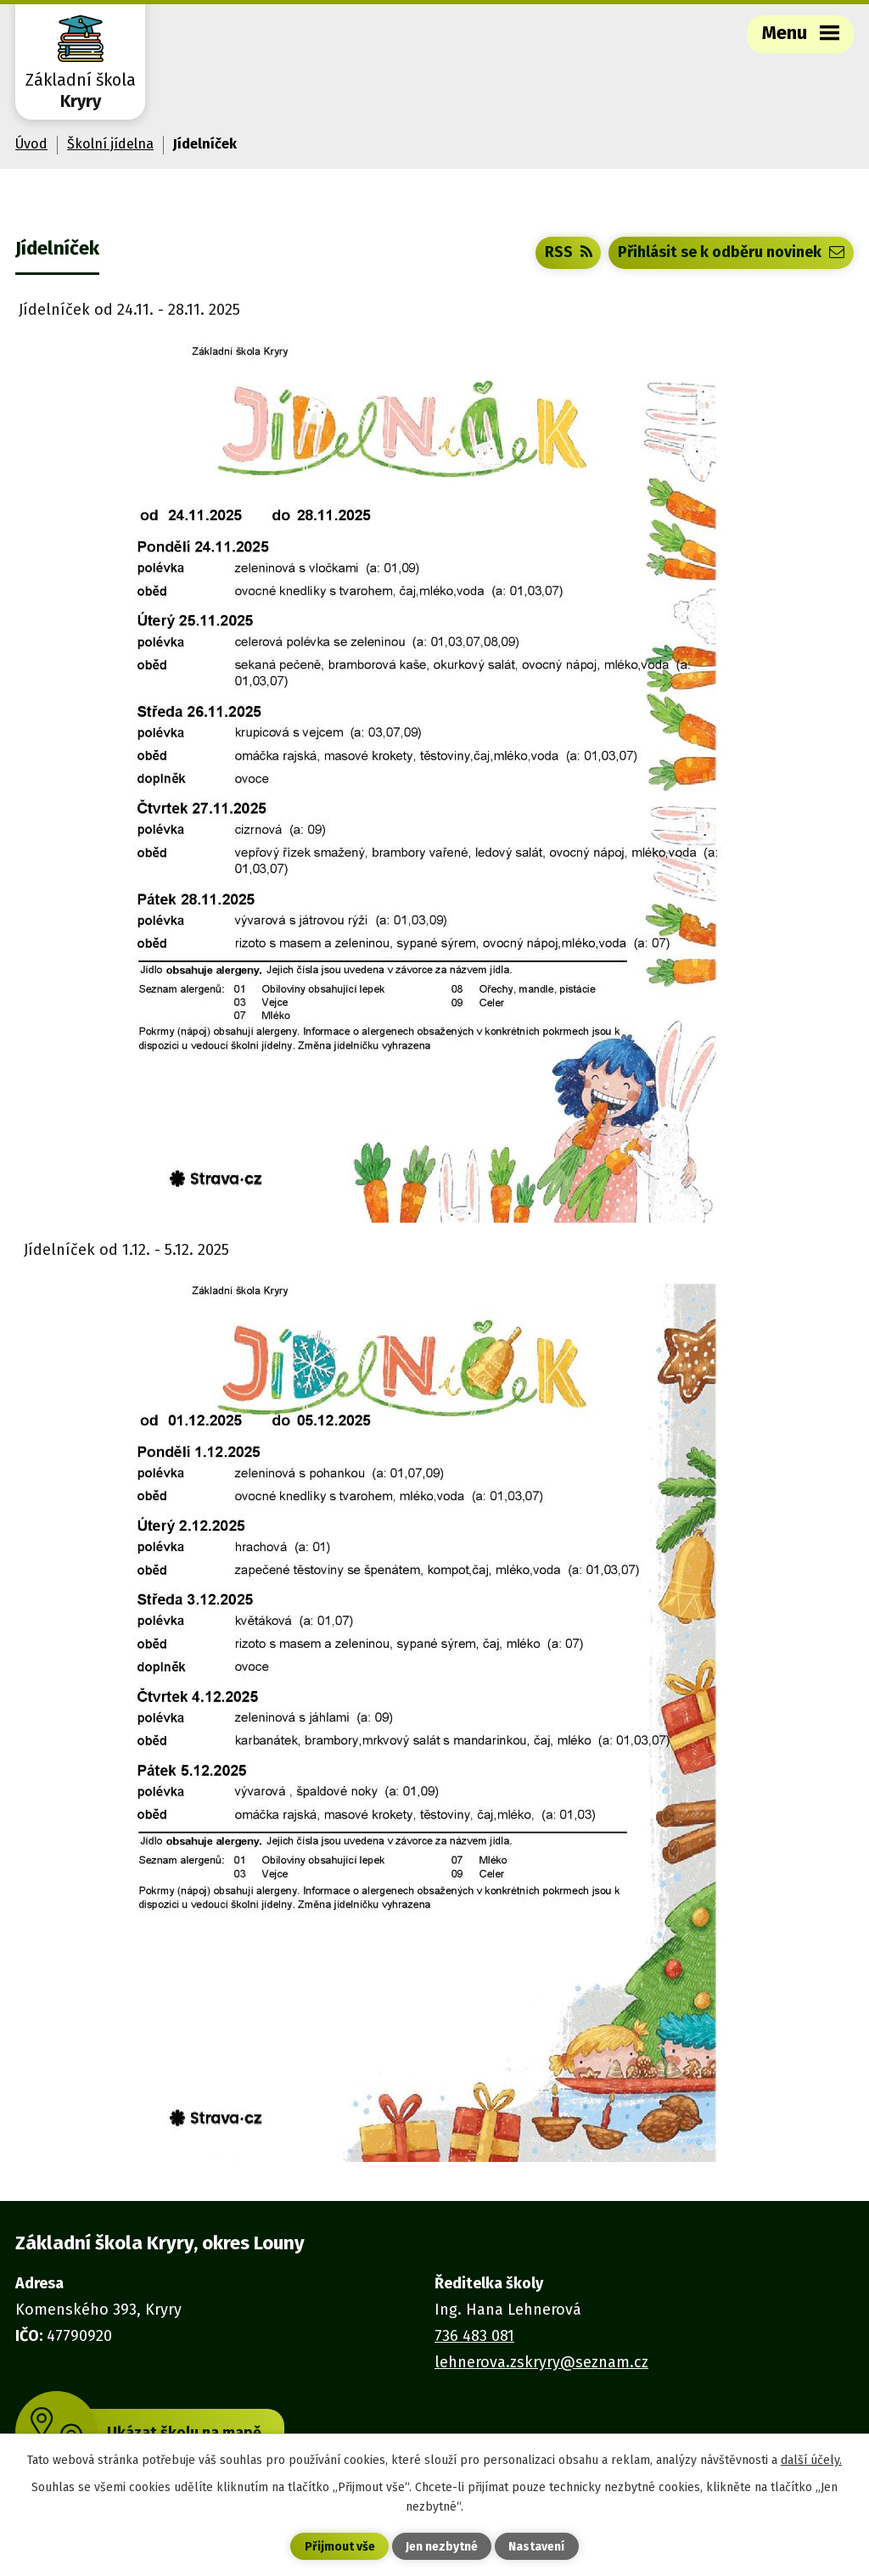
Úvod (31, 144)
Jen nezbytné (442, 2547)
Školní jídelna (110, 144)
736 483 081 (474, 2336)
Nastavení (536, 2547)
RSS (568, 252)
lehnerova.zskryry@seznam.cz (541, 2362)
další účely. (811, 2460)
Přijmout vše (340, 2547)
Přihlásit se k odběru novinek (731, 252)
